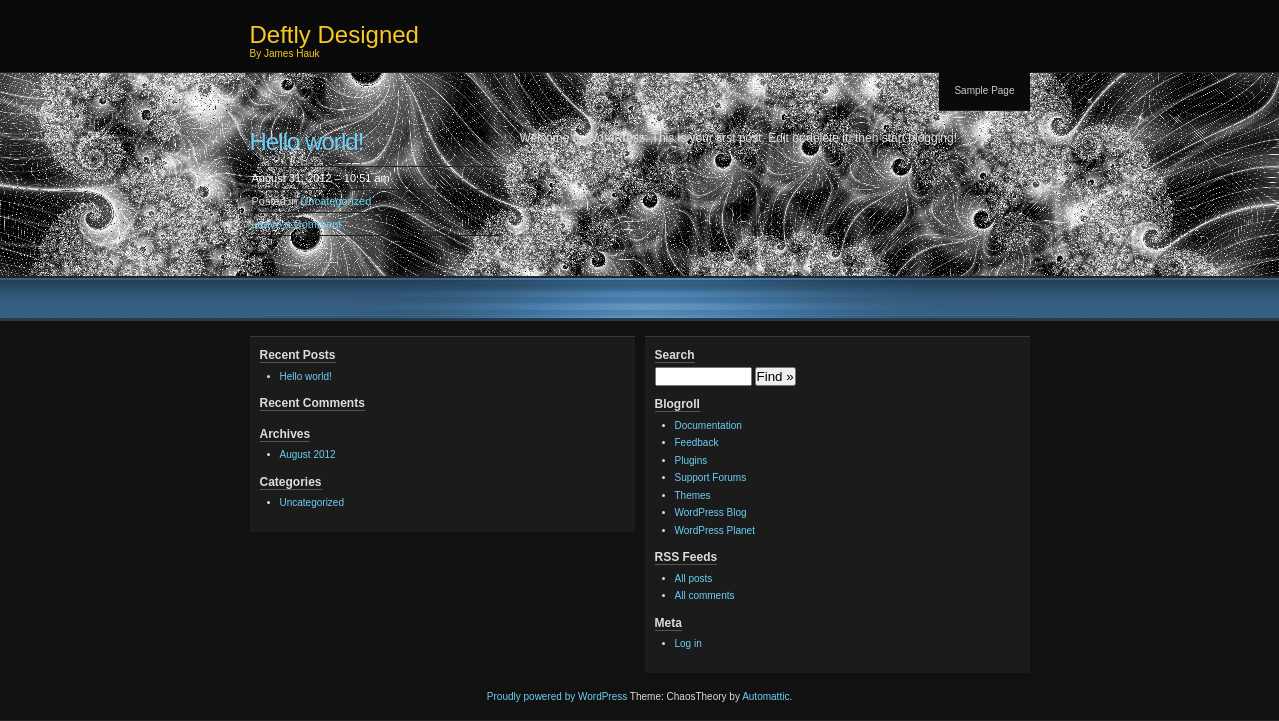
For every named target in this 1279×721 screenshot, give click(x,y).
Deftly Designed (334, 34)
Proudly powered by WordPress (557, 696)
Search (675, 355)
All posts (694, 578)
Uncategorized (335, 201)
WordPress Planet (715, 530)
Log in (688, 643)
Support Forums (711, 477)
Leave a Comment (297, 224)
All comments (705, 595)
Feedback (697, 442)
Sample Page (984, 90)
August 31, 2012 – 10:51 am (321, 178)
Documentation (708, 425)
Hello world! (307, 141)
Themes (693, 495)
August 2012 (308, 454)
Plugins (691, 460)
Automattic (765, 696)
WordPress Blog (711, 512)
